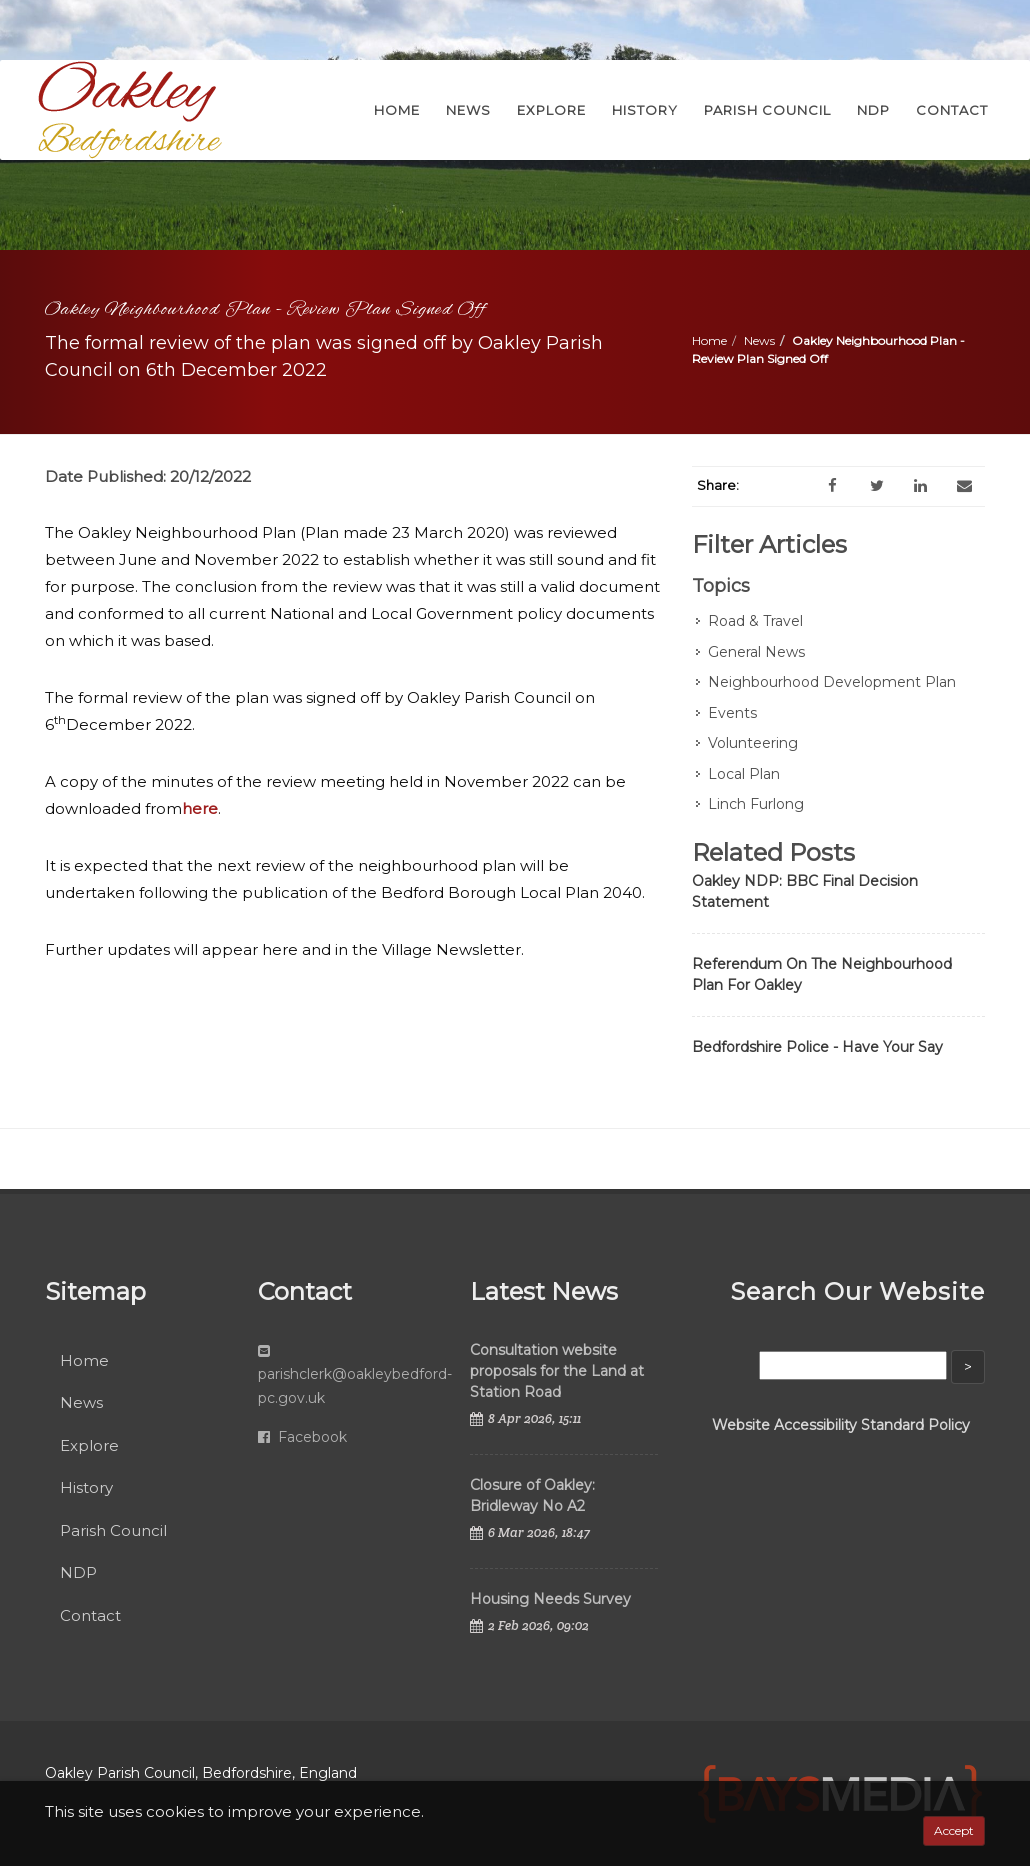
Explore (89, 1445)
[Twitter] (877, 486)
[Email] (965, 486)
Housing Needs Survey (550, 1599)
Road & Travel (755, 621)
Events (732, 713)
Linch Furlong (756, 804)
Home (709, 340)
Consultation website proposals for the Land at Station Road (557, 1371)
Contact (90, 1615)
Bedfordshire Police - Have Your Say (817, 1047)
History (86, 1487)
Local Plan (744, 774)
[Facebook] (833, 486)
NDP (78, 1572)
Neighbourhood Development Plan (832, 682)
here (200, 808)
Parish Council (113, 1530)
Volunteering (753, 743)
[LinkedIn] (921, 486)
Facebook (302, 1437)
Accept (954, 1830)
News (759, 340)
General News (756, 652)
